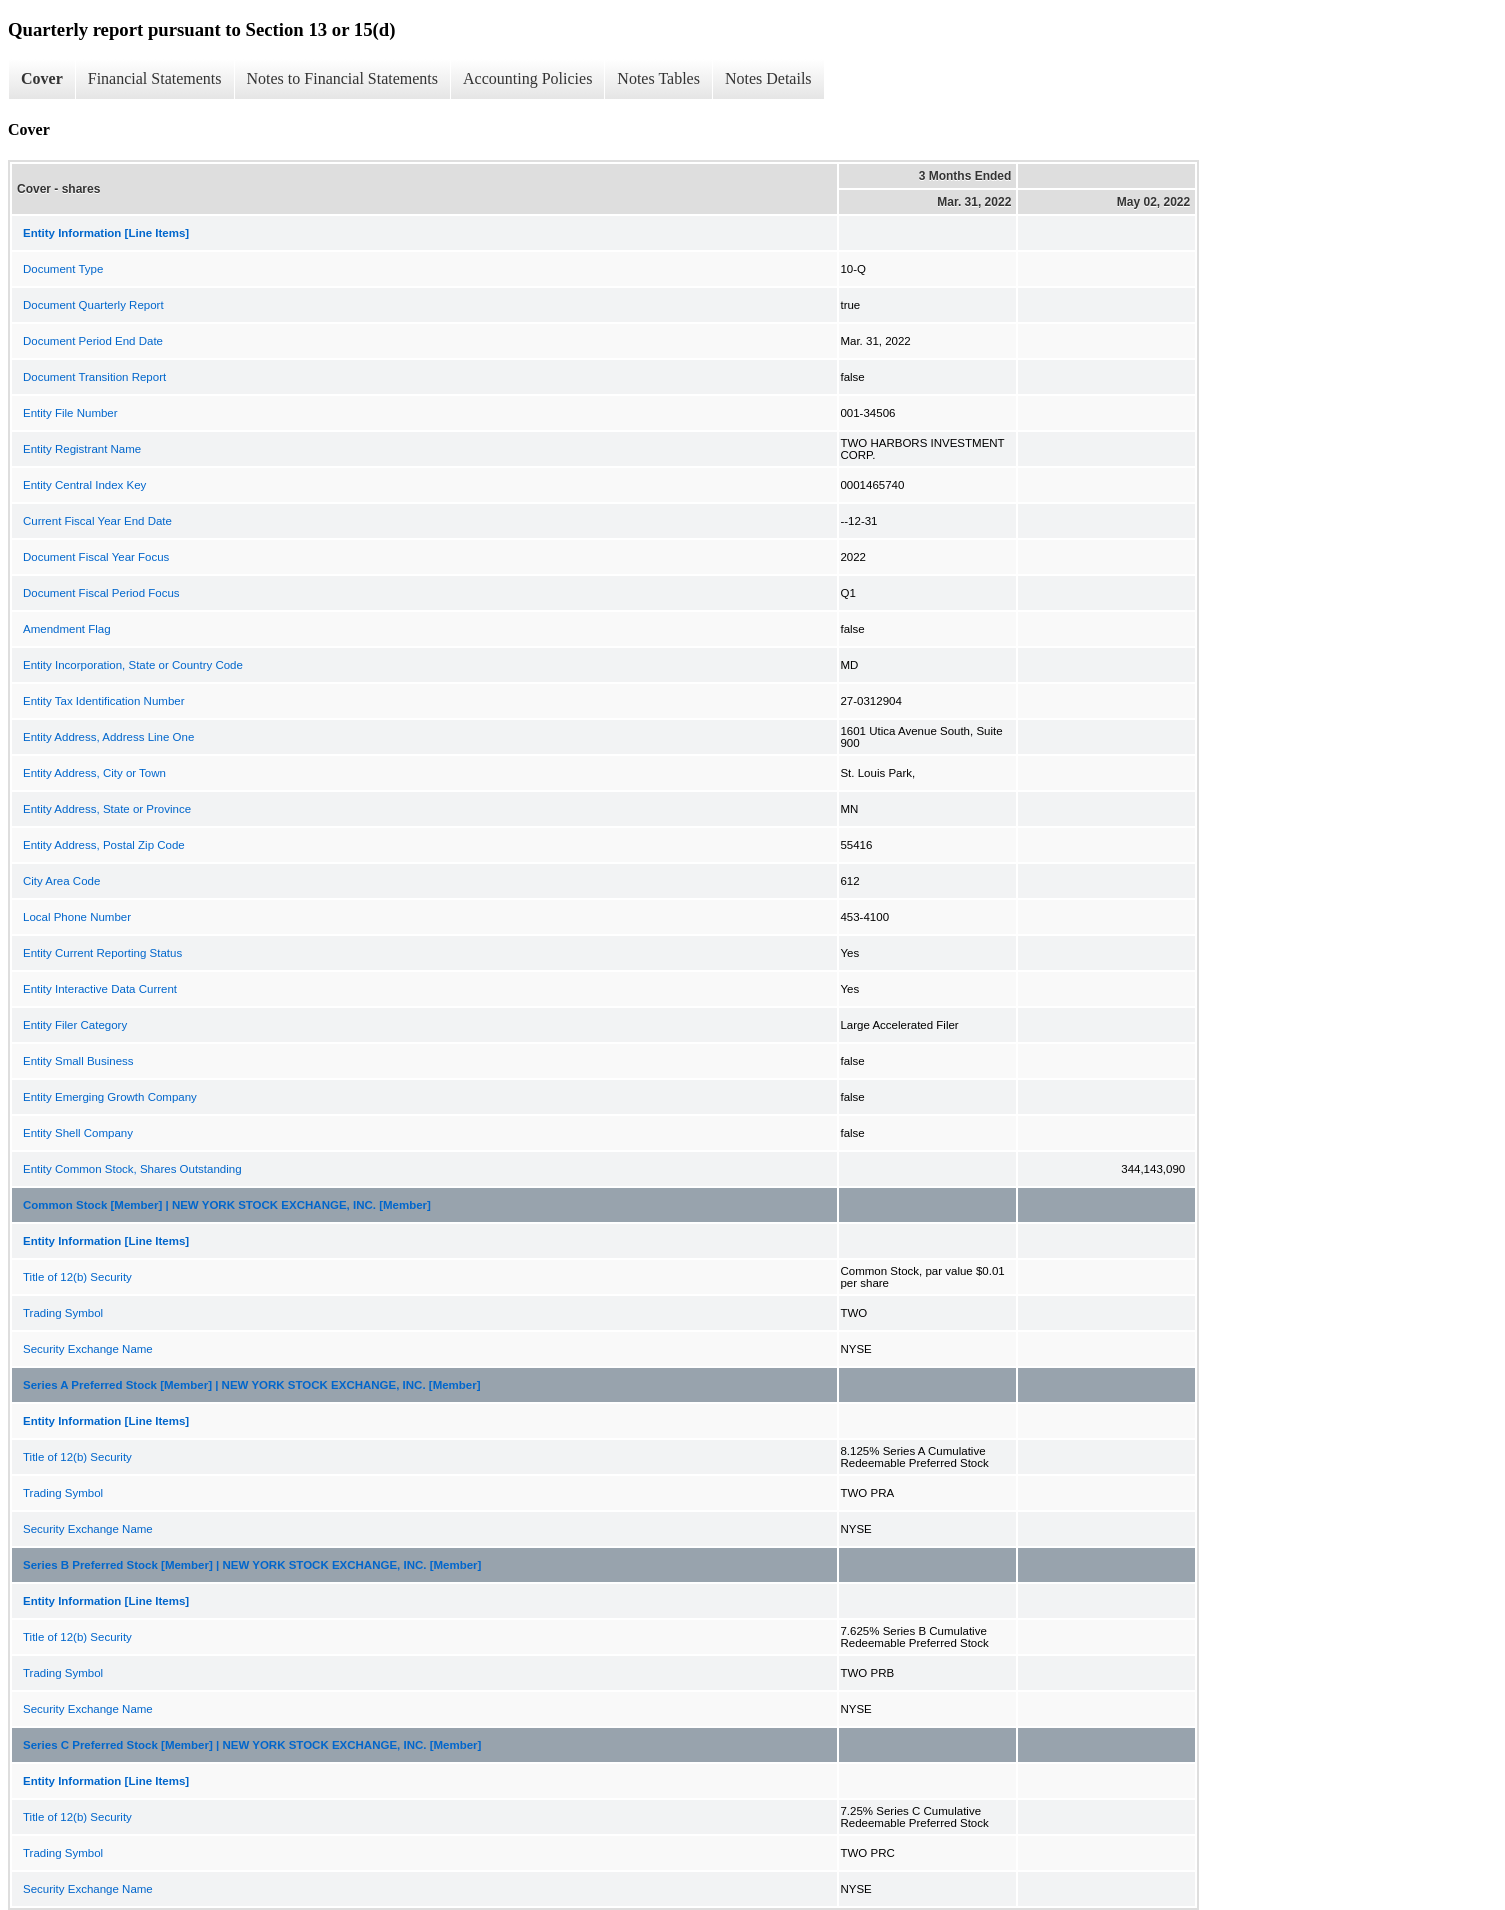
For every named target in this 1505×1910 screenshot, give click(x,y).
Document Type (63, 269)
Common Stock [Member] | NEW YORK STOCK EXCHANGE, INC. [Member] (227, 1205)
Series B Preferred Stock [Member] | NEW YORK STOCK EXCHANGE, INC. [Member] (252, 1565)
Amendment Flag (67, 629)
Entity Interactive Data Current (100, 989)
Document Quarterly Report (93, 305)
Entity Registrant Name (82, 449)
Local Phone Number (77, 917)
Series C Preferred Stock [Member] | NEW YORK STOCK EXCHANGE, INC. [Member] (252, 1745)
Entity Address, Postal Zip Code (104, 845)
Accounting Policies (527, 78)
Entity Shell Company (78, 1133)
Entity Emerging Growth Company (110, 1097)
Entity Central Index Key (84, 485)
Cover (42, 78)
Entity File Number (70, 413)
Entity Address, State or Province (107, 809)
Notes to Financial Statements (343, 78)
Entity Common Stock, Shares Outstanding (132, 1169)
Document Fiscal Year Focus (96, 557)
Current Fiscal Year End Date (97, 521)
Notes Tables (658, 78)
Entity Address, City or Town (94, 773)
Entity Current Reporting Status (102, 953)
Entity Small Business (78, 1061)
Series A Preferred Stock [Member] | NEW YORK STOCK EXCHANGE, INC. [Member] (252, 1385)
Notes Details (768, 78)
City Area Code (61, 881)
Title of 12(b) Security (77, 1277)
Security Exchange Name (88, 1349)
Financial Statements (155, 78)
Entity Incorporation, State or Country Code (133, 665)
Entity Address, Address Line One (108, 737)
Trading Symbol (63, 1313)
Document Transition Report (94, 377)
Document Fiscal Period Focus (101, 593)
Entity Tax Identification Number (104, 701)
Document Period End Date (93, 341)
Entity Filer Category (75, 1025)
